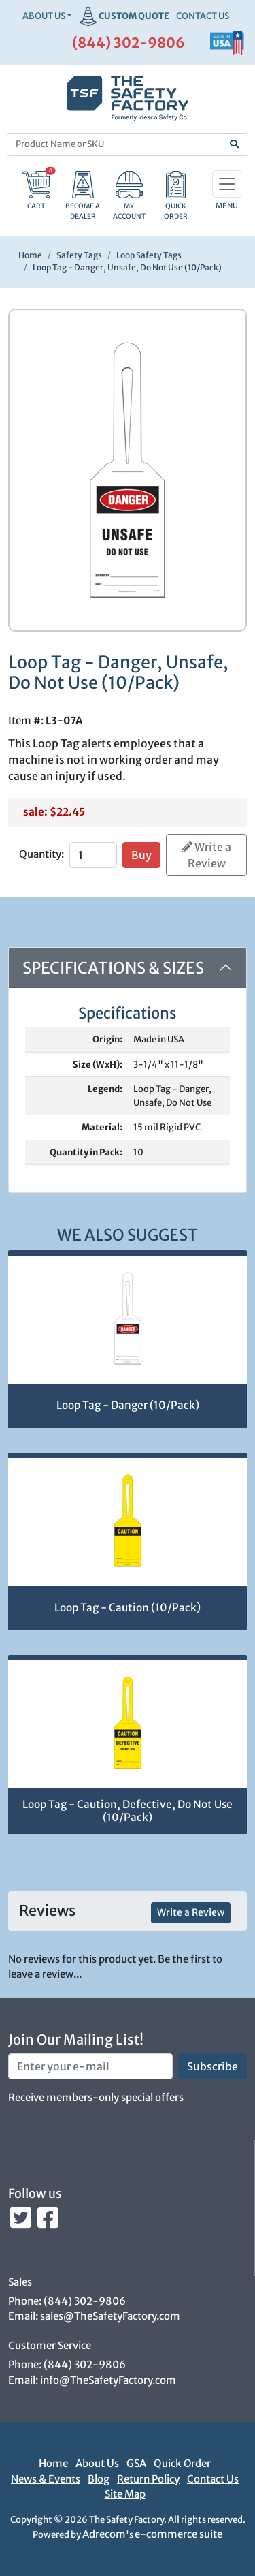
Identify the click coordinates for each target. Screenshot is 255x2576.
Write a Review (206, 855)
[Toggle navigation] (226, 184)
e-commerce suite (178, 2534)
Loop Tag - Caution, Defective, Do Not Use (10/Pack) (127, 1811)
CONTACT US (202, 16)
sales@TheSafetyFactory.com (110, 2316)
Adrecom (104, 2534)
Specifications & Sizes (113, 968)
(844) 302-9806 (128, 42)
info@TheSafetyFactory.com (108, 2380)
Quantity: (41, 854)
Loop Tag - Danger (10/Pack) (127, 1405)
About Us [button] (43, 16)
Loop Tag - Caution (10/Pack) (127, 1607)
